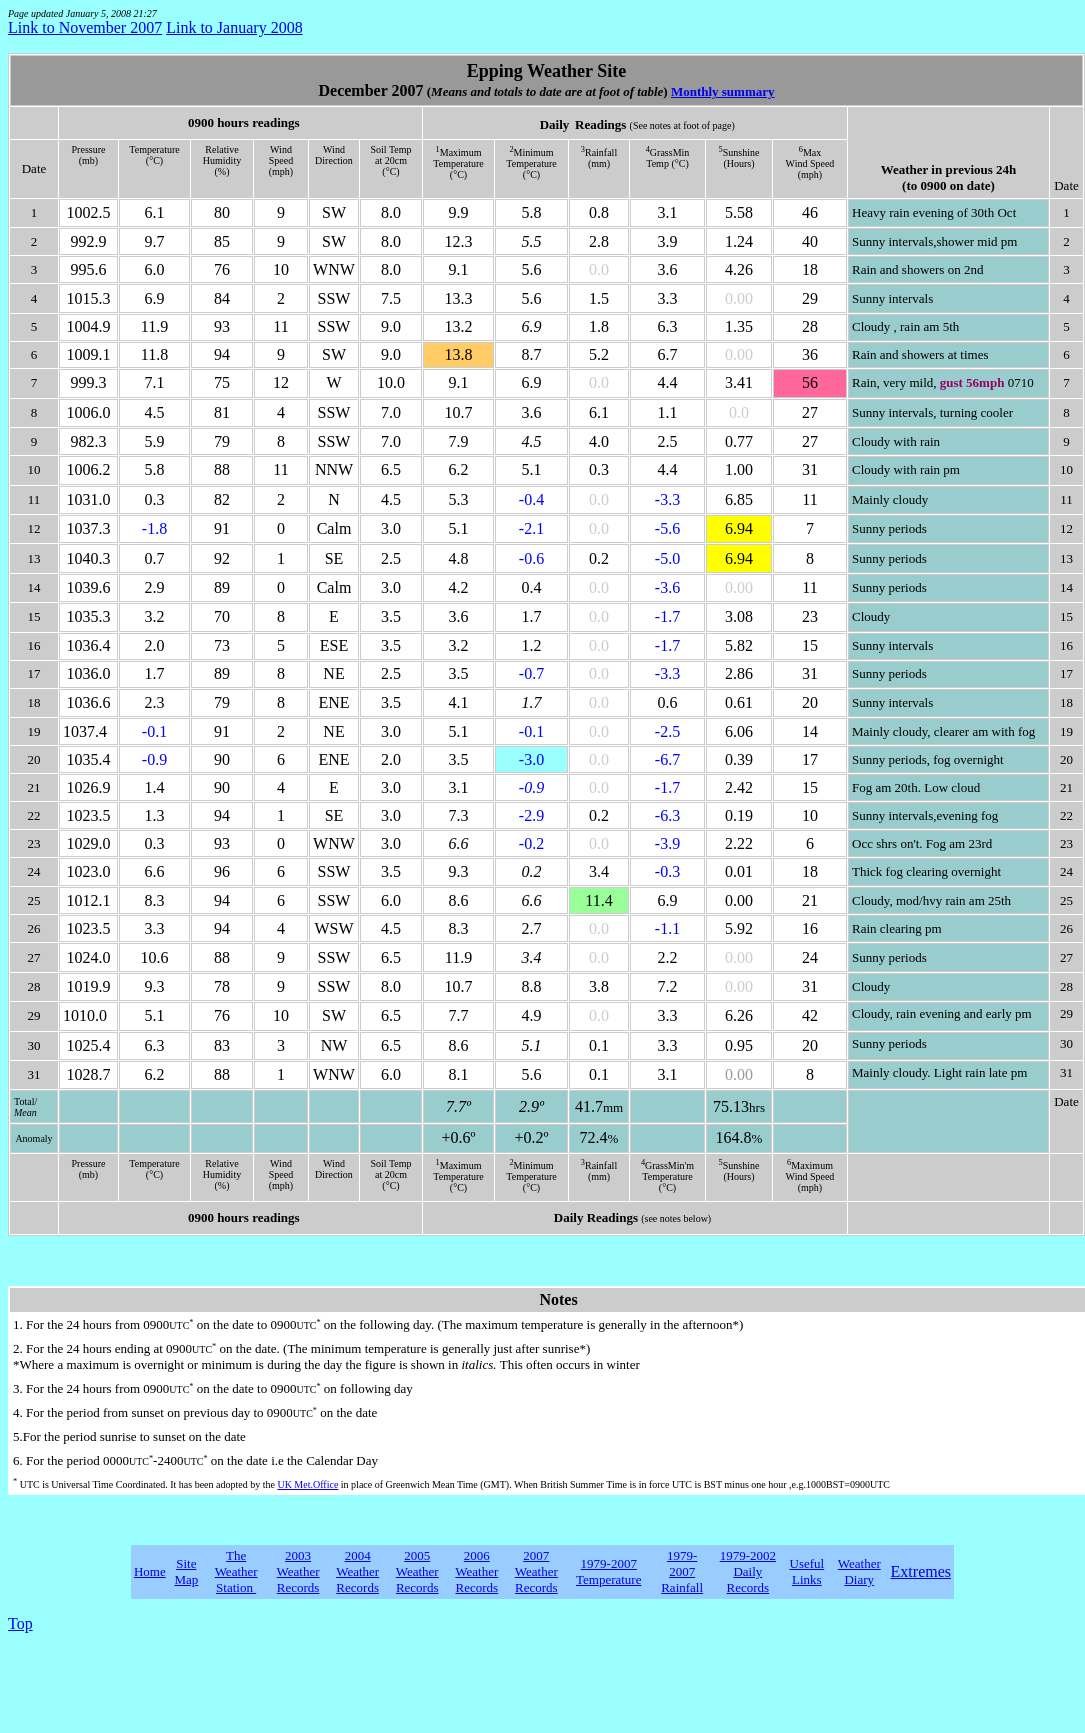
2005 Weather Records (417, 1571)
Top (20, 1623)
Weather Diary (859, 1571)
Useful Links (807, 1571)
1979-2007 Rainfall (682, 1571)
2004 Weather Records (357, 1571)
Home (150, 1571)
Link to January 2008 (234, 27)
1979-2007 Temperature (609, 1571)
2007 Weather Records (536, 1571)
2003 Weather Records (298, 1571)
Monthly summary (723, 91)
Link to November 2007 (85, 27)
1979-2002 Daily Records (748, 1571)
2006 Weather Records (476, 1571)
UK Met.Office (307, 1484)
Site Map (186, 1571)
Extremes (921, 1571)
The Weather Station (236, 1571)
